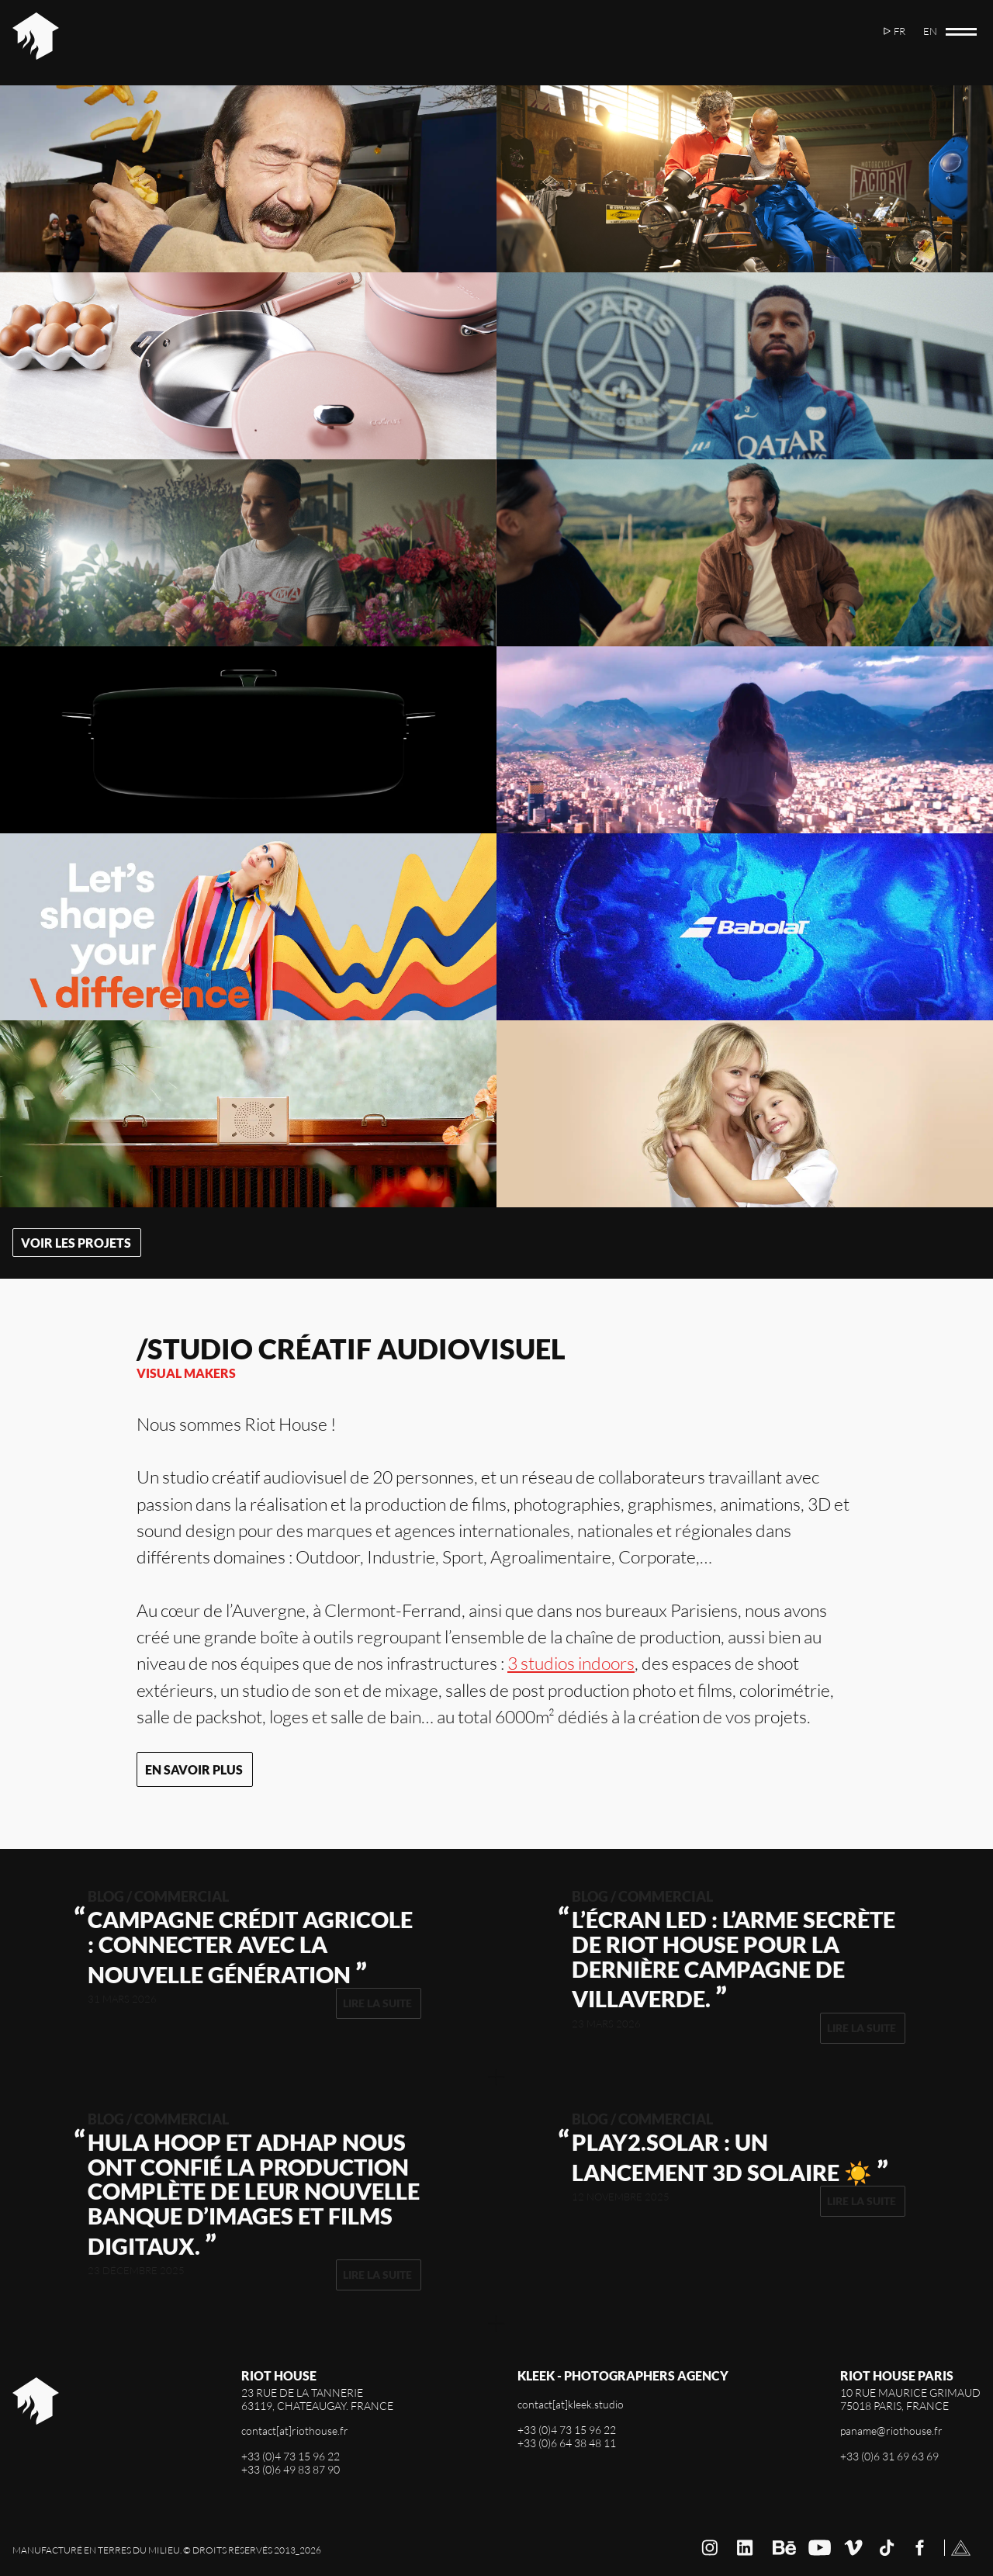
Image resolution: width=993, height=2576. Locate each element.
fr (899, 31)
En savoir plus (194, 1769)
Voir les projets (76, 1242)
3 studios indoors (571, 1663)
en (930, 31)
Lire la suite (377, 2003)
